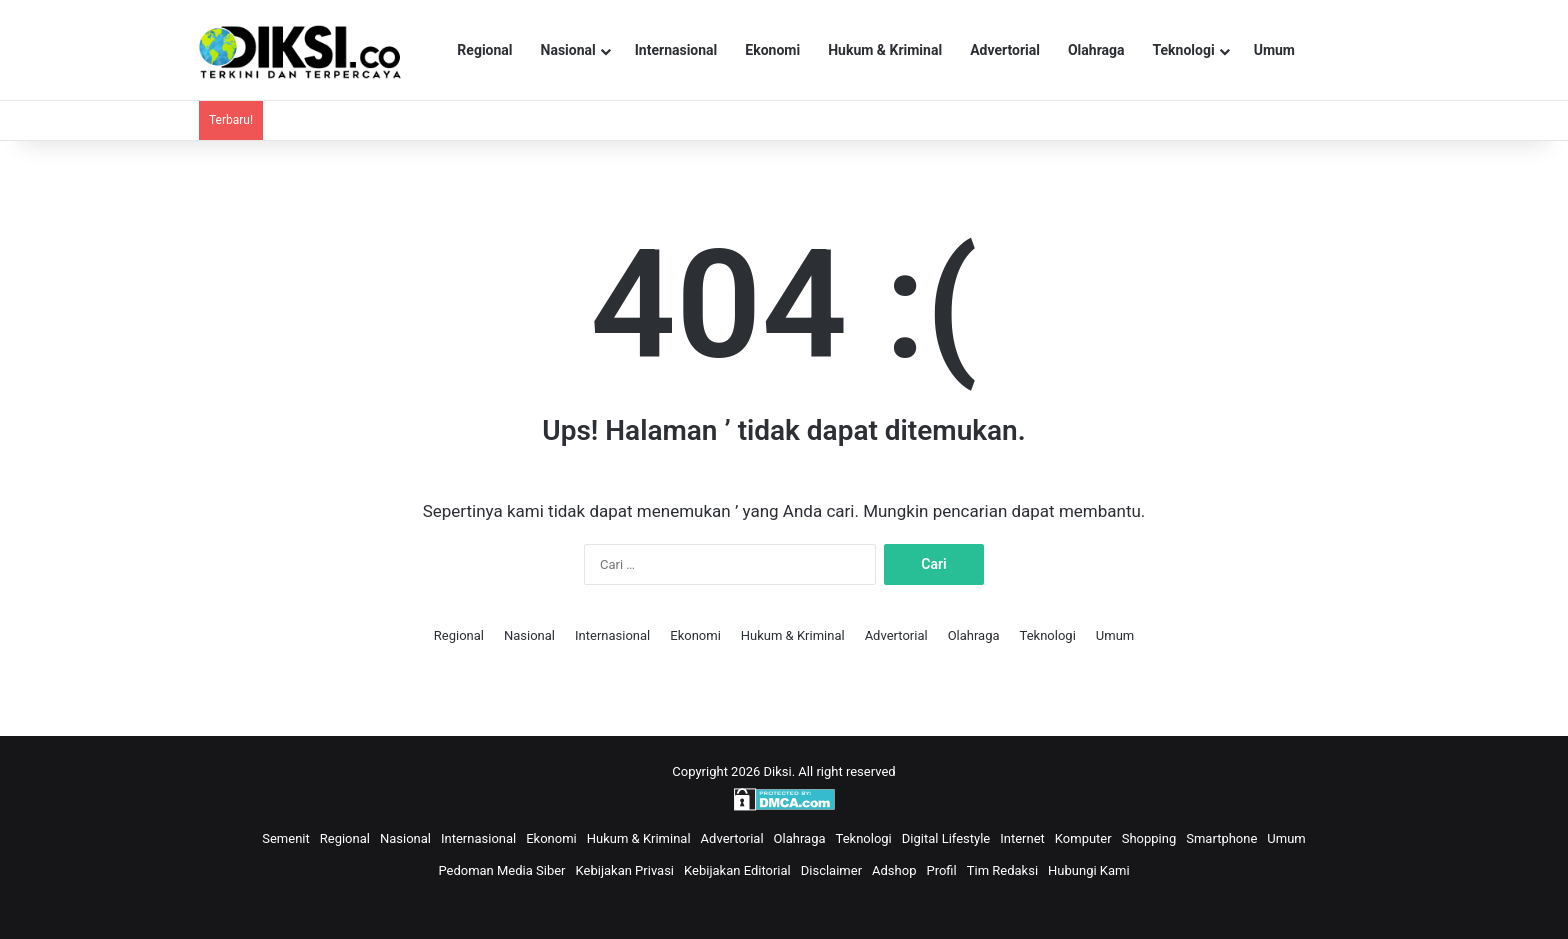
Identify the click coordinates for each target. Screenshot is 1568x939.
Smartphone (1221, 838)
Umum (1274, 50)
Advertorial (1005, 50)
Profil (941, 870)
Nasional (568, 50)
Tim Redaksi (1002, 870)
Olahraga (1096, 50)
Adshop (894, 870)
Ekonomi (772, 50)
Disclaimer (831, 870)
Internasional (676, 50)
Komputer (1083, 838)
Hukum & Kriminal (885, 50)
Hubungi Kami (1089, 870)
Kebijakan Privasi (625, 870)
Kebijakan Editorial (737, 870)
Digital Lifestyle (946, 838)
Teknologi (1184, 50)
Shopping (1149, 838)
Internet (1022, 838)
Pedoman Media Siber (501, 870)
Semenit (286, 838)
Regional (484, 50)
